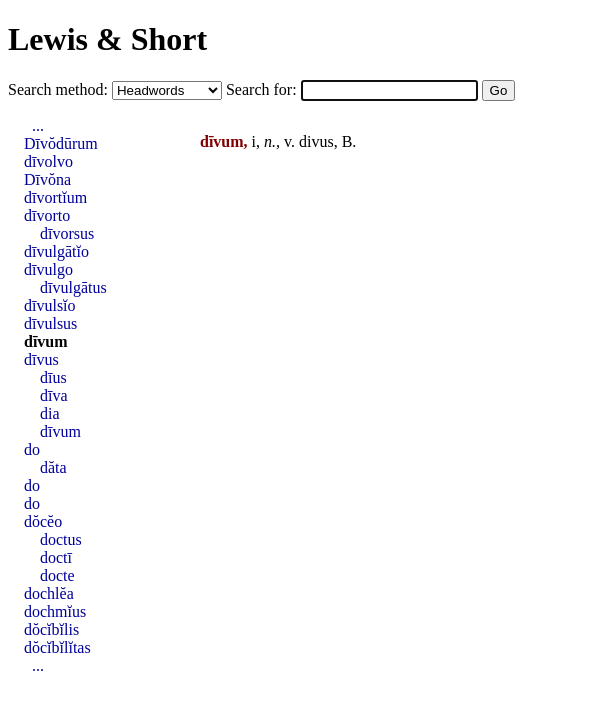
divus (316, 141)
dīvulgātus (73, 287)
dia (50, 413)
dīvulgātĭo (56, 251)
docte (57, 575)
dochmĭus (55, 611)
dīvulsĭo (50, 305)
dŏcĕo (43, 521)
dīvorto (47, 215)
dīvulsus (50, 323)
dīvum (46, 341)
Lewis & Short (107, 39)
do (32, 449)
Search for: (263, 89)
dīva (54, 395)
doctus (61, 539)
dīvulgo (48, 269)
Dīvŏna (47, 179)
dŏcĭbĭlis (51, 629)
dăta (53, 467)
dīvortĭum (55, 197)
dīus (53, 377)
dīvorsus (67, 233)
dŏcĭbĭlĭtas (57, 647)
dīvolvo (48, 161)
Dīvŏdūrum (61, 143)
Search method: (60, 89)
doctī (56, 557)
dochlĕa (49, 593)
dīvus (41, 359)
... (38, 125)
